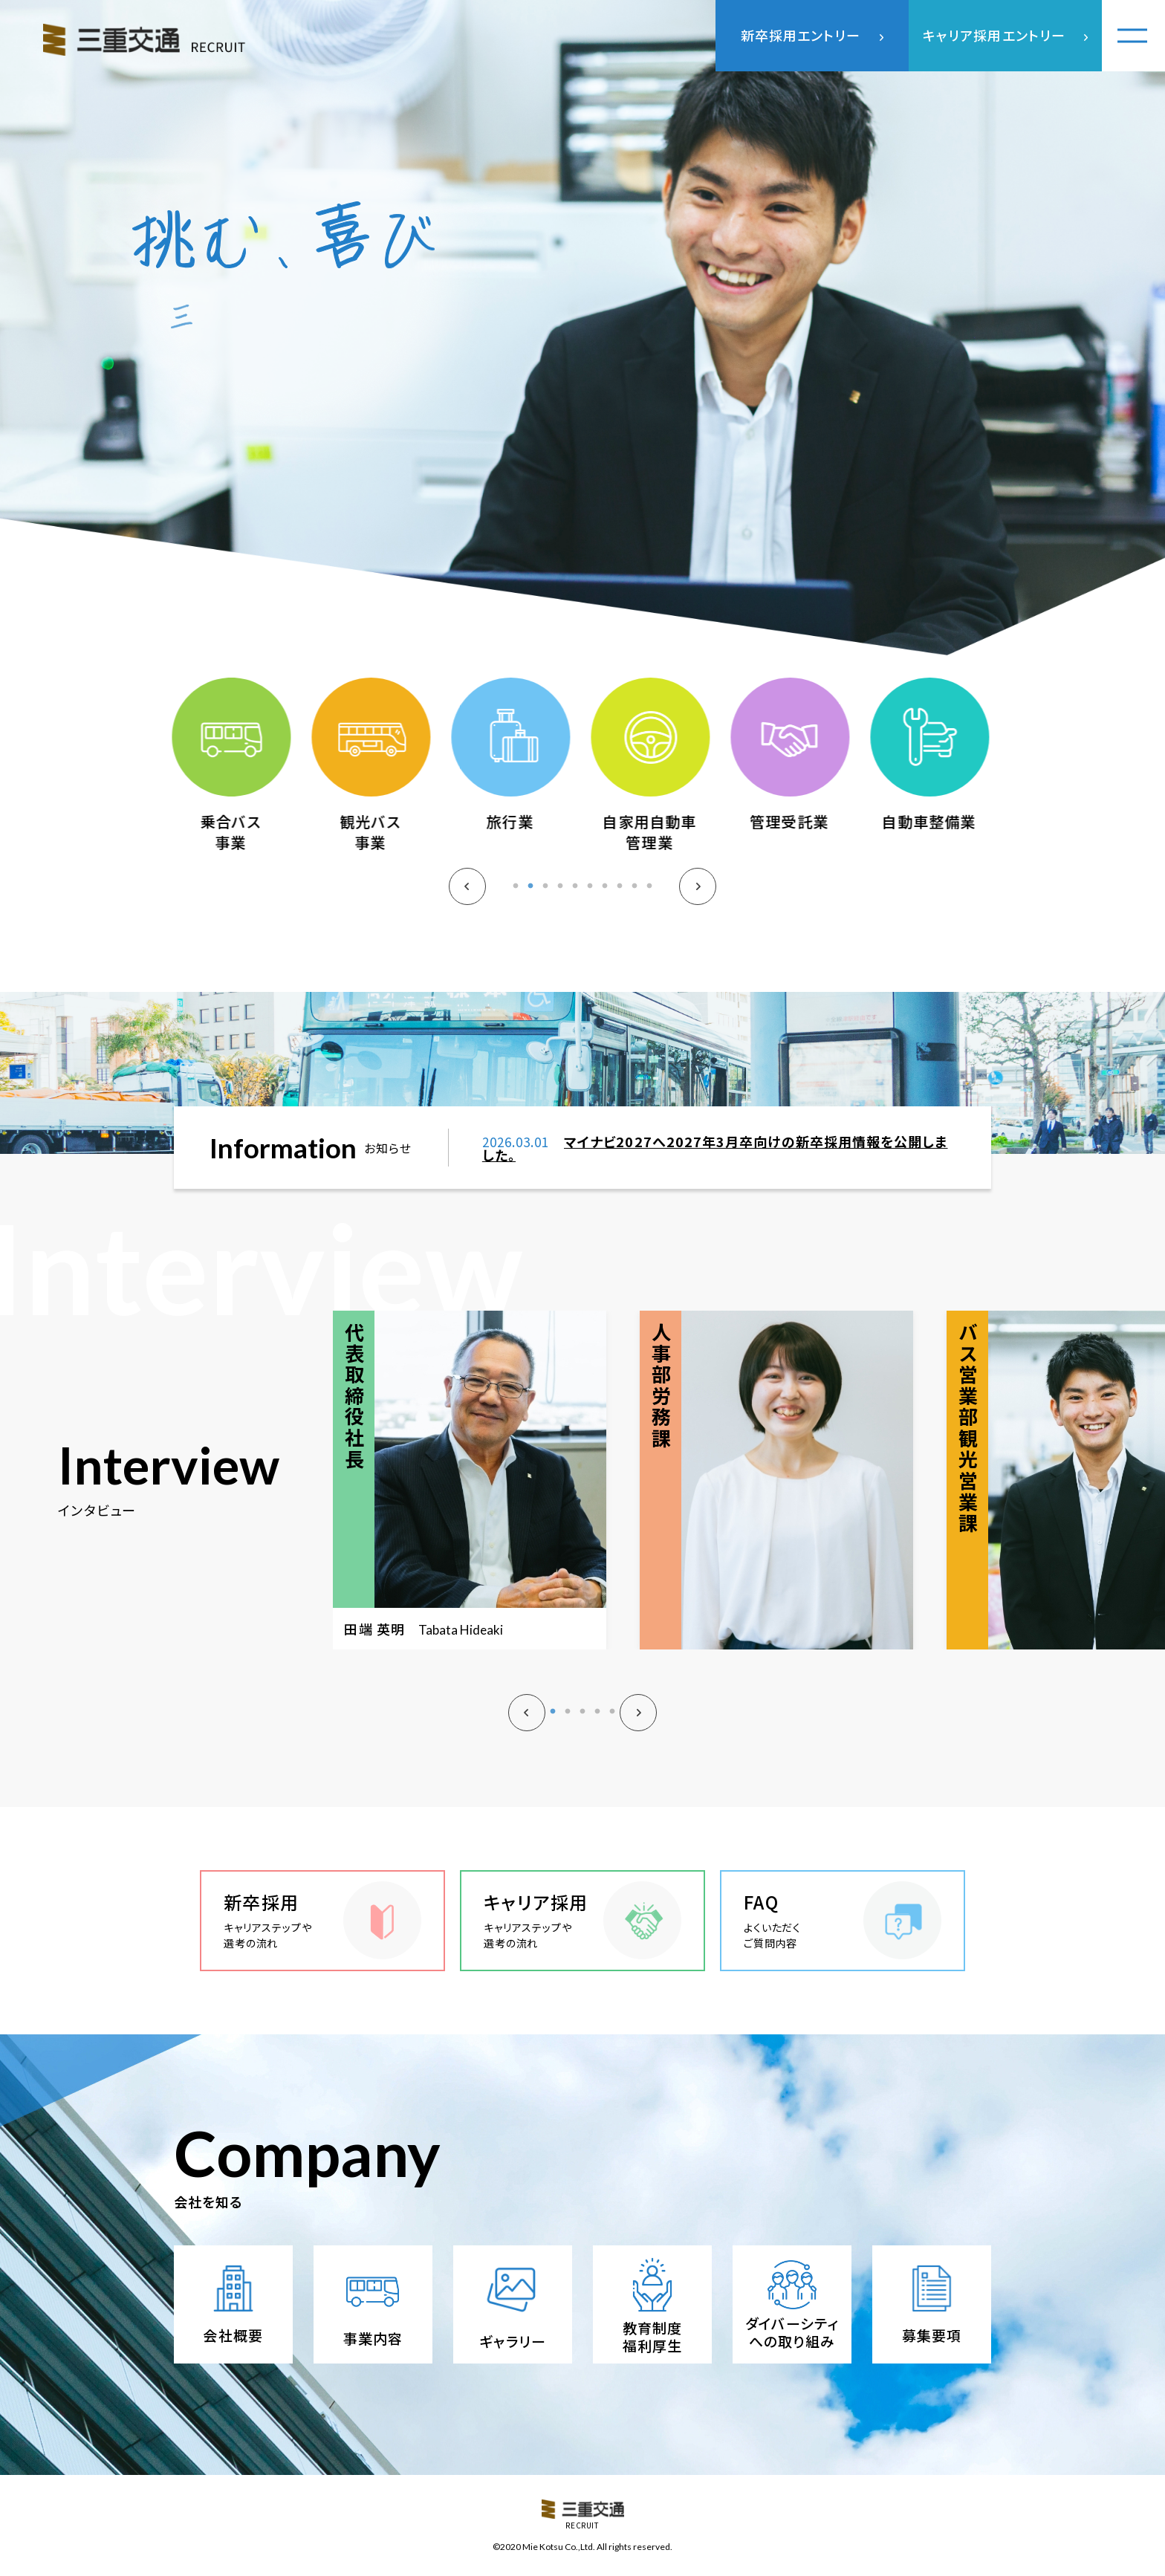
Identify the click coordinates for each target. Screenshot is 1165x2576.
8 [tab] (619, 897)
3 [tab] (545, 897)
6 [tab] (590, 897)
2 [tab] (530, 897)
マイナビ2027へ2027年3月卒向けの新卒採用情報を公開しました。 (715, 1161)
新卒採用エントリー (801, 35)
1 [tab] (515, 897)
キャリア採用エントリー (994, 35)
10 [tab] (649, 897)
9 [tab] (634, 897)
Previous (467, 900)
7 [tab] (605, 897)
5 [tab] (575, 897)
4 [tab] (560, 897)
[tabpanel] (233, 779)
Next (697, 900)
